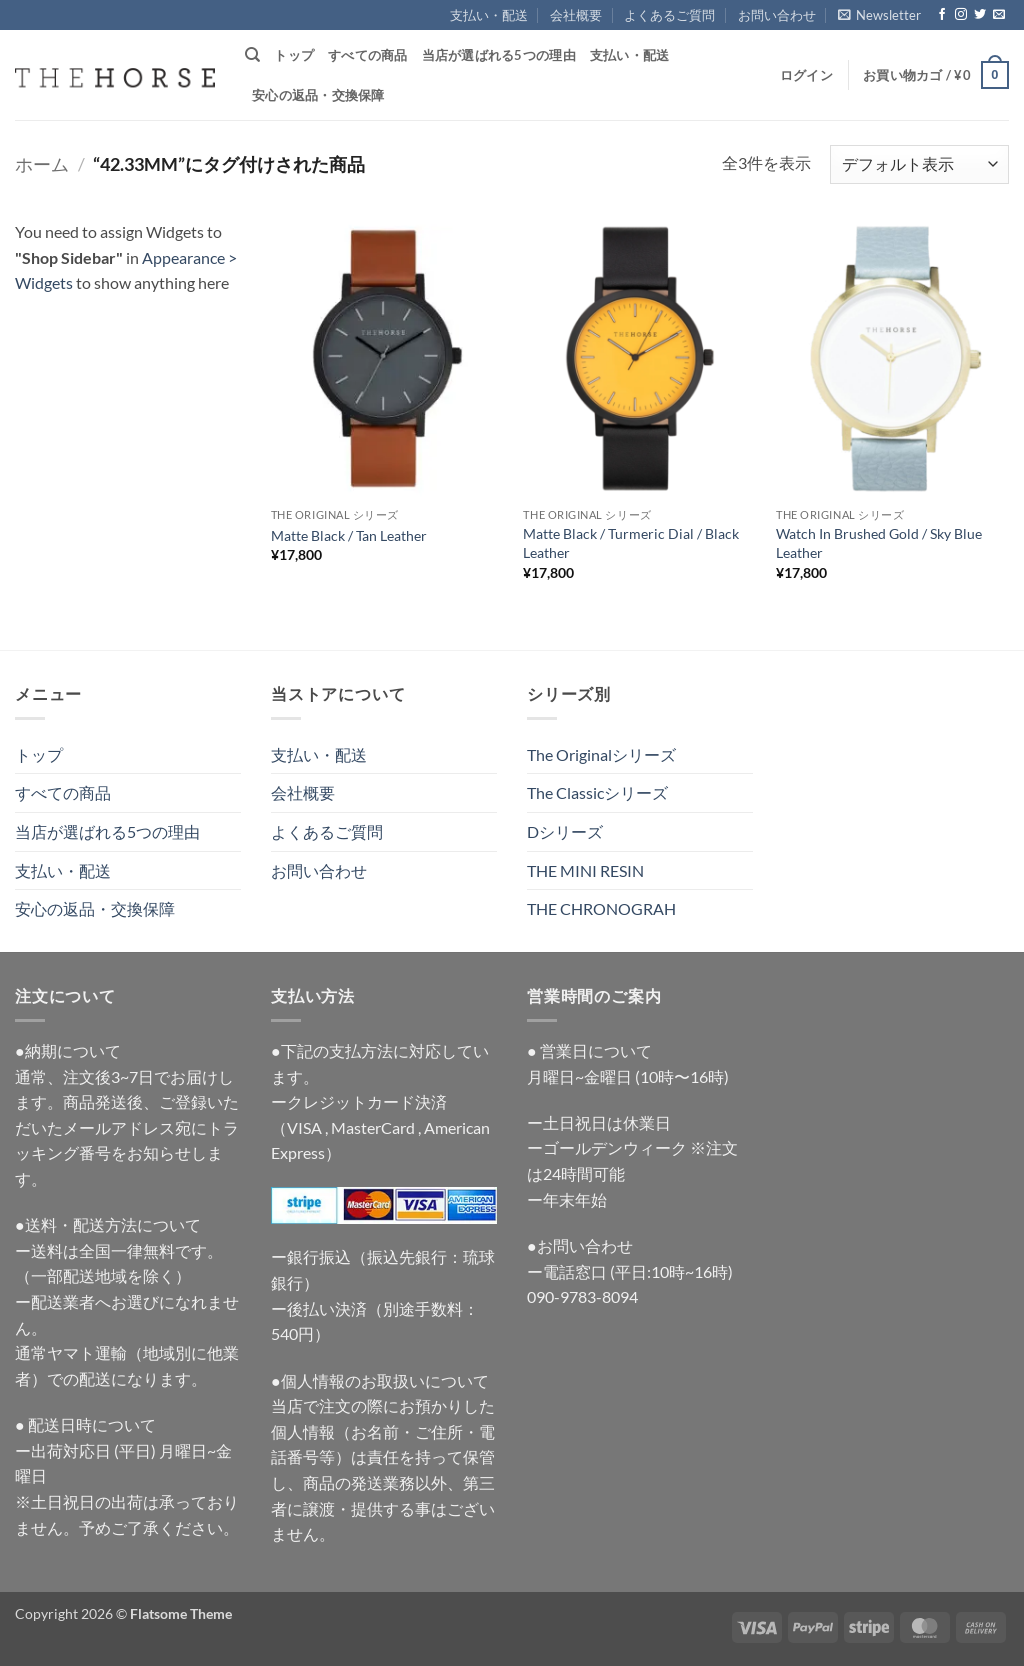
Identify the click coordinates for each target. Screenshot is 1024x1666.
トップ (294, 55)
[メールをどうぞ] (999, 15)
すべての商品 (368, 55)
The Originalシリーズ (601, 754)
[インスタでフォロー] (961, 15)
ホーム (42, 164)
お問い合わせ (777, 15)
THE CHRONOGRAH (601, 908)
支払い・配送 (489, 15)
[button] (879, 15)
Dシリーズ (565, 831)
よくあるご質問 (669, 15)
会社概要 (576, 15)
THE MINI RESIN (585, 870)
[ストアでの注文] (919, 164)
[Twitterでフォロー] (980, 15)
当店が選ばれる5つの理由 (499, 55)
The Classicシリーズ (597, 792)
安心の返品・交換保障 (318, 95)
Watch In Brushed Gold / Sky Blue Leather (879, 543)
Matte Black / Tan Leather (349, 535)
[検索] (252, 55)
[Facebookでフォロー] (942, 15)
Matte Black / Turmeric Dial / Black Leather (631, 543)
